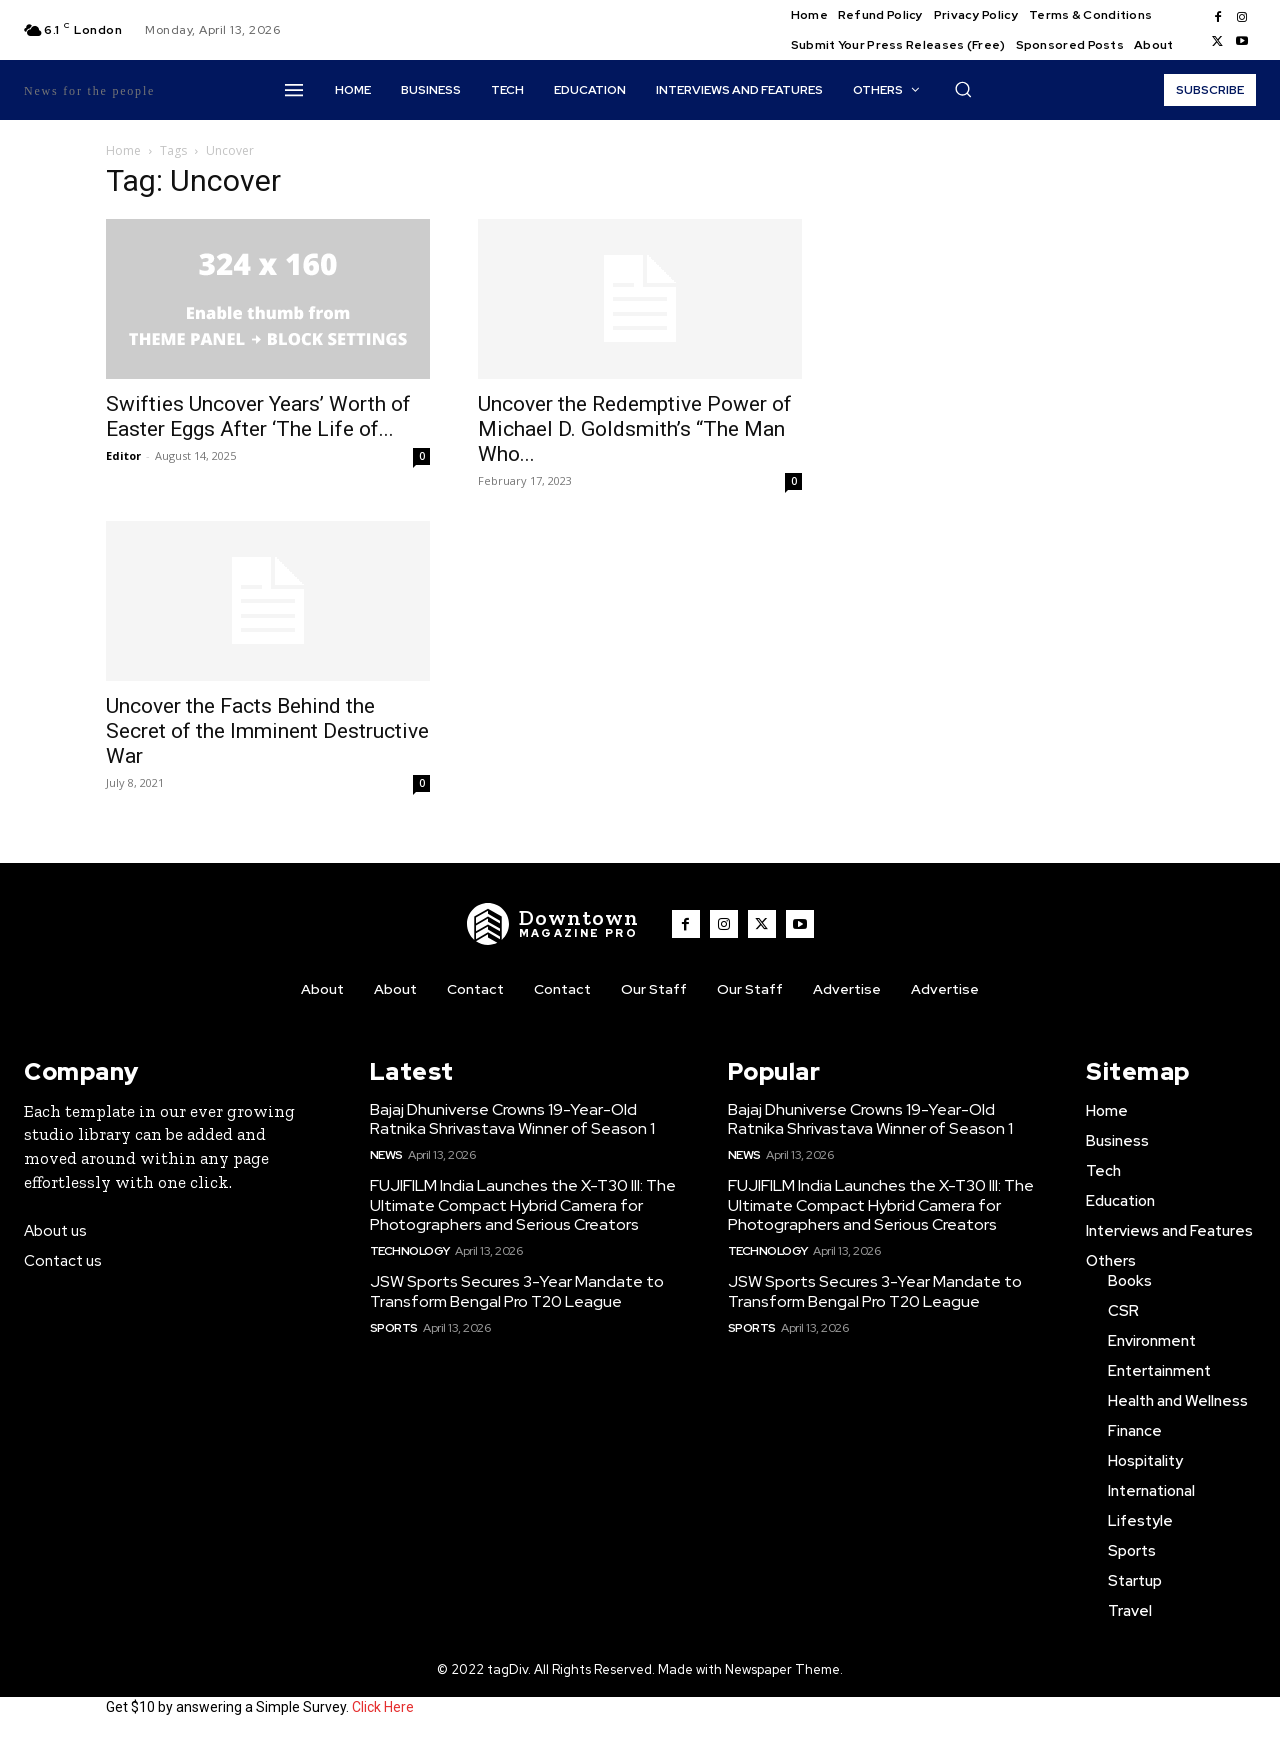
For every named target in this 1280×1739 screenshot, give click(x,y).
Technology (410, 1251)
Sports (394, 1328)
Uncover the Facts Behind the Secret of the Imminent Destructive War (267, 731)
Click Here (383, 1707)
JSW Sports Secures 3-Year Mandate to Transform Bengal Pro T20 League (517, 1291)
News (386, 1155)
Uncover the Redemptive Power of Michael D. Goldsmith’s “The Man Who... (635, 429)
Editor (123, 455)
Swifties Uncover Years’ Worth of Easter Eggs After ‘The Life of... (258, 416)
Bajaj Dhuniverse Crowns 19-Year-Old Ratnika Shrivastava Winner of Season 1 (512, 1119)
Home (123, 150)
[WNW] (553, 924)
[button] (963, 89)
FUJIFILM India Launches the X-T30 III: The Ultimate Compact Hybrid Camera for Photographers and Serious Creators (523, 1204)
